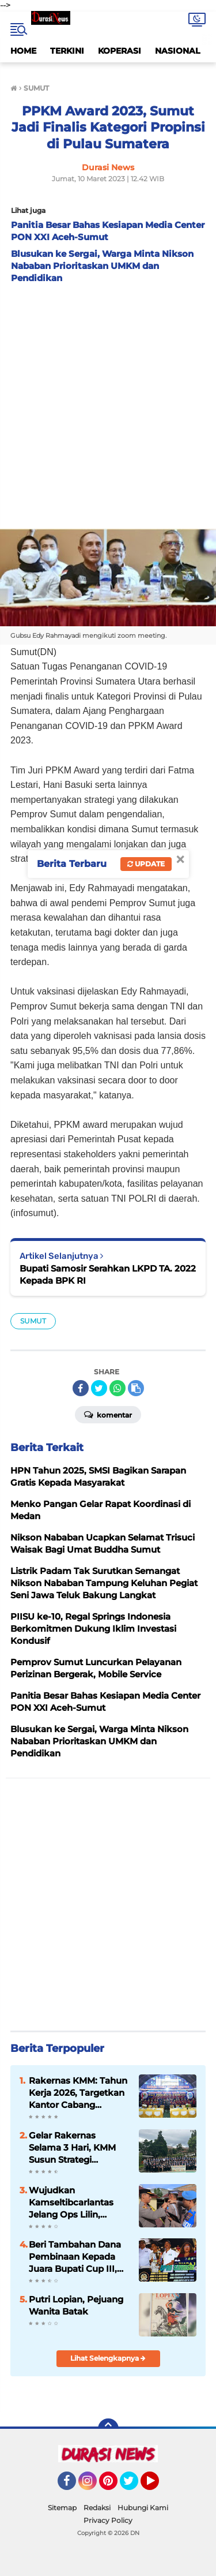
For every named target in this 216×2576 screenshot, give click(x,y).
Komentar (108, 1414)
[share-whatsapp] (117, 1388)
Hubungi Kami (143, 2507)
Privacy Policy (108, 2520)
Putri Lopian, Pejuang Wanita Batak (76, 2305)
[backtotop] (108, 2428)
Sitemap (62, 2507)
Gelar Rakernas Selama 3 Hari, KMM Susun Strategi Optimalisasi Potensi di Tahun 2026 (79, 2148)
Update (146, 863)
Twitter (134, 2486)
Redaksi (97, 2507)
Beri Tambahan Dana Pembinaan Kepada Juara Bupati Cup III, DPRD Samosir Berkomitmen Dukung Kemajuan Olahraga (78, 2257)
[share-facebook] (81, 1388)
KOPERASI (119, 51)
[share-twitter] (99, 1388)
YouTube (158, 2486)
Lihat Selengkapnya (108, 2358)
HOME (23, 51)
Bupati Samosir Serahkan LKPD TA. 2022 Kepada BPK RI (108, 1274)
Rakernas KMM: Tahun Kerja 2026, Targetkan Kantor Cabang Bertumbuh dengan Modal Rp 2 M (78, 2093)
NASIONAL (177, 51)
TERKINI (67, 51)
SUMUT (33, 1321)
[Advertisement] (108, 403)
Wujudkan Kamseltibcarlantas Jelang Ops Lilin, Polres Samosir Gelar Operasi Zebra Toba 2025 (74, 2202)
